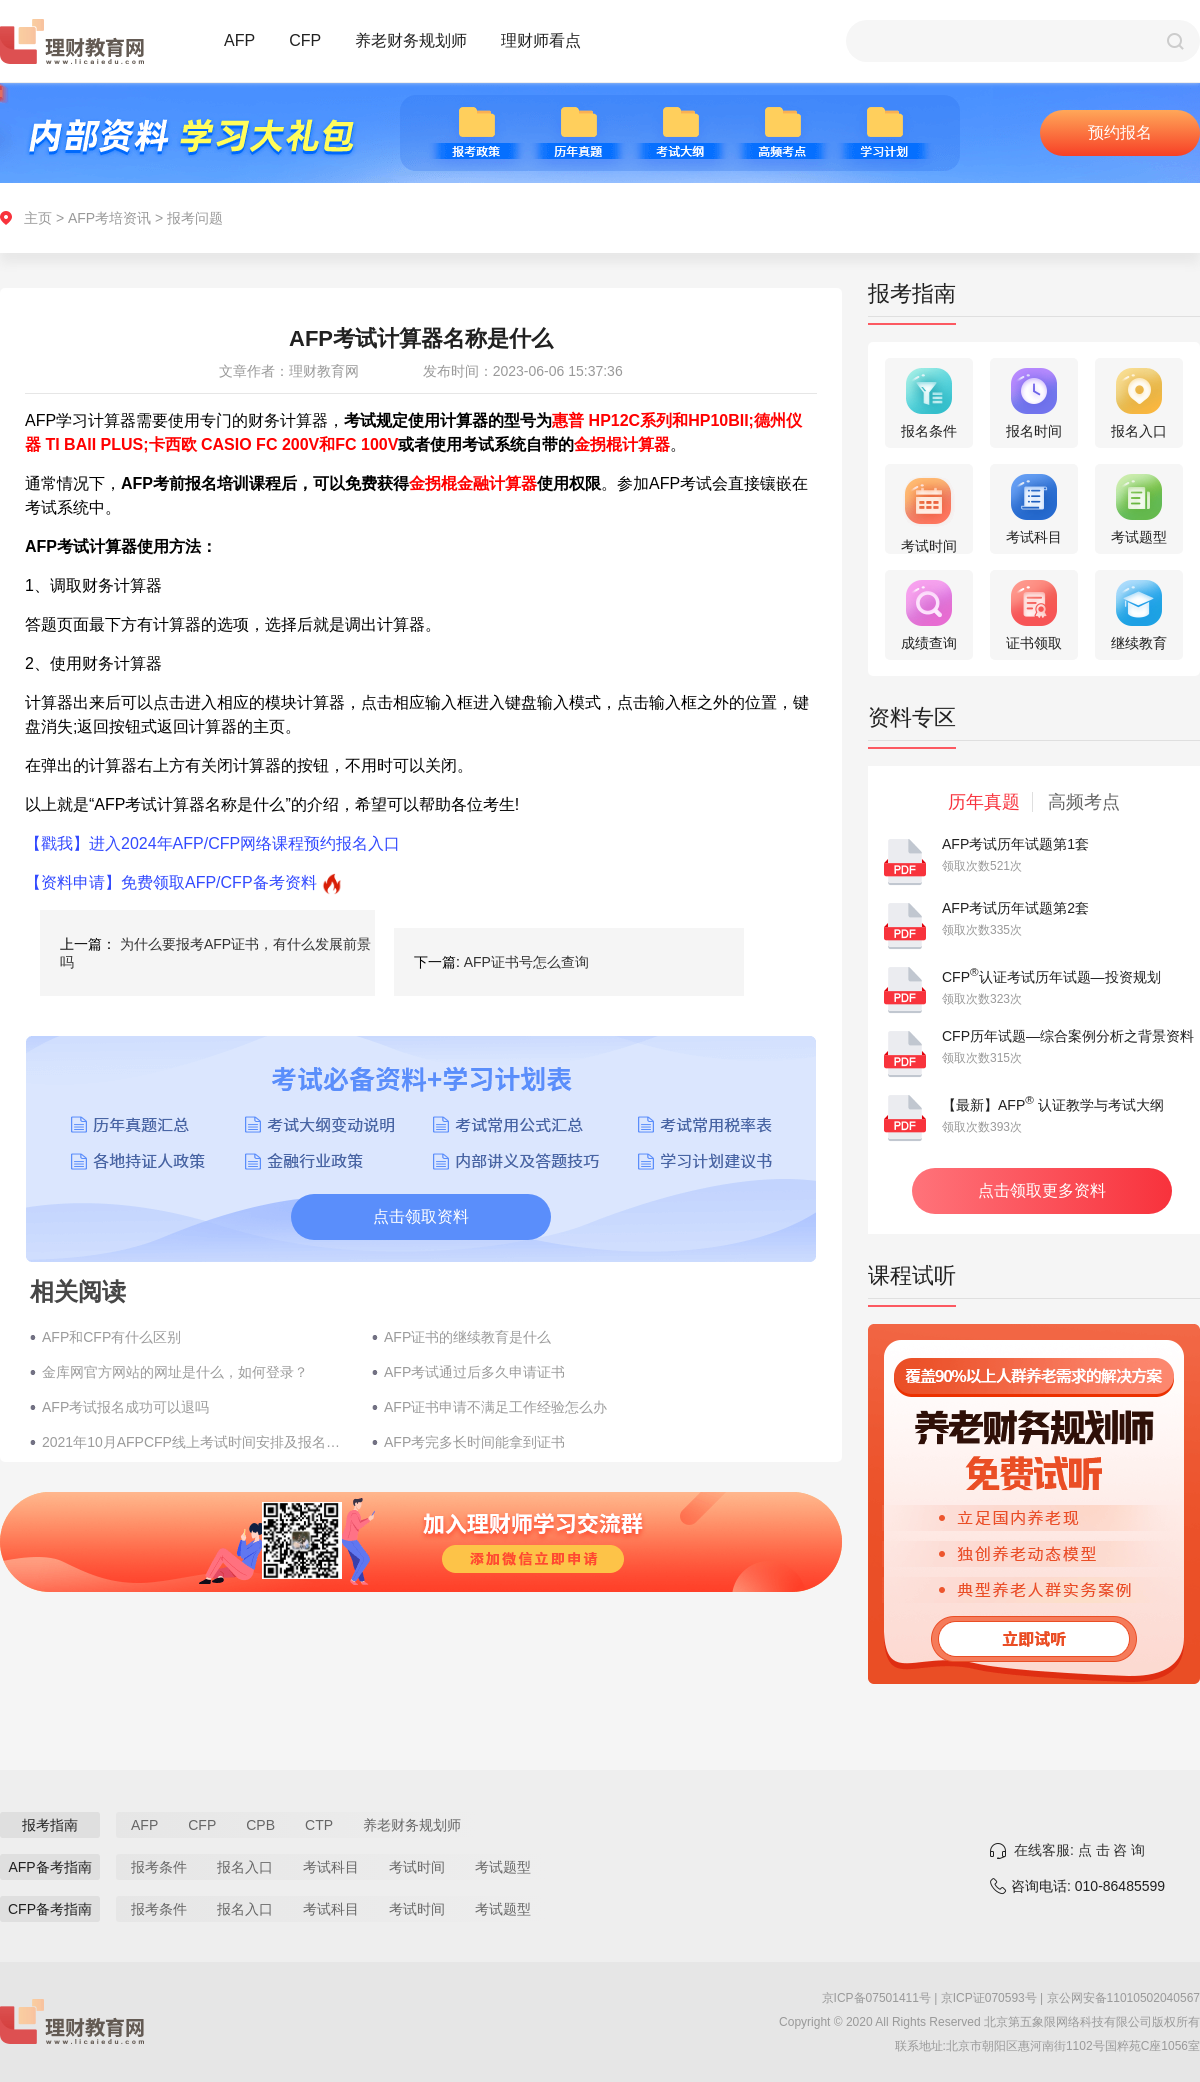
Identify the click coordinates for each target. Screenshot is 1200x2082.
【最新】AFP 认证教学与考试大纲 (1053, 1105)
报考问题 (195, 218)
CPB (260, 1825)
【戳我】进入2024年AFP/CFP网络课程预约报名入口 (212, 843)
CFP (305, 40)
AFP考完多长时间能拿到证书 (474, 1442)
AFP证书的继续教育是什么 (467, 1337)
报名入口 (245, 1867)
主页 (38, 218)
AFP (239, 40)
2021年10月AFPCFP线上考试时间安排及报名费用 (197, 1442)
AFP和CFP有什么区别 (111, 1337)
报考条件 (159, 1867)
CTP (319, 1825)
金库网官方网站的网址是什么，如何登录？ (175, 1372)
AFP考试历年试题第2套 (1015, 908)
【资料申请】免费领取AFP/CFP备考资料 (171, 882)
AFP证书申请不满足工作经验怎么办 (495, 1407)
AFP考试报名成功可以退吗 (125, 1407)
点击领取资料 (421, 1216)
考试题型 (503, 1867)
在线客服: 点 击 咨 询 (1079, 1850)
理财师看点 (541, 40)
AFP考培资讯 (109, 218)
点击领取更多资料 (1042, 1190)
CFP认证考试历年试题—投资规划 (1051, 977)
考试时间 (417, 1867)
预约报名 (1120, 132)
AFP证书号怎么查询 (526, 962)
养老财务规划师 (411, 40)
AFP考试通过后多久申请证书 (474, 1372)
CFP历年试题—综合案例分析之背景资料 (1068, 1036)
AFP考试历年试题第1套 (1015, 844)
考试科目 (331, 1867)
